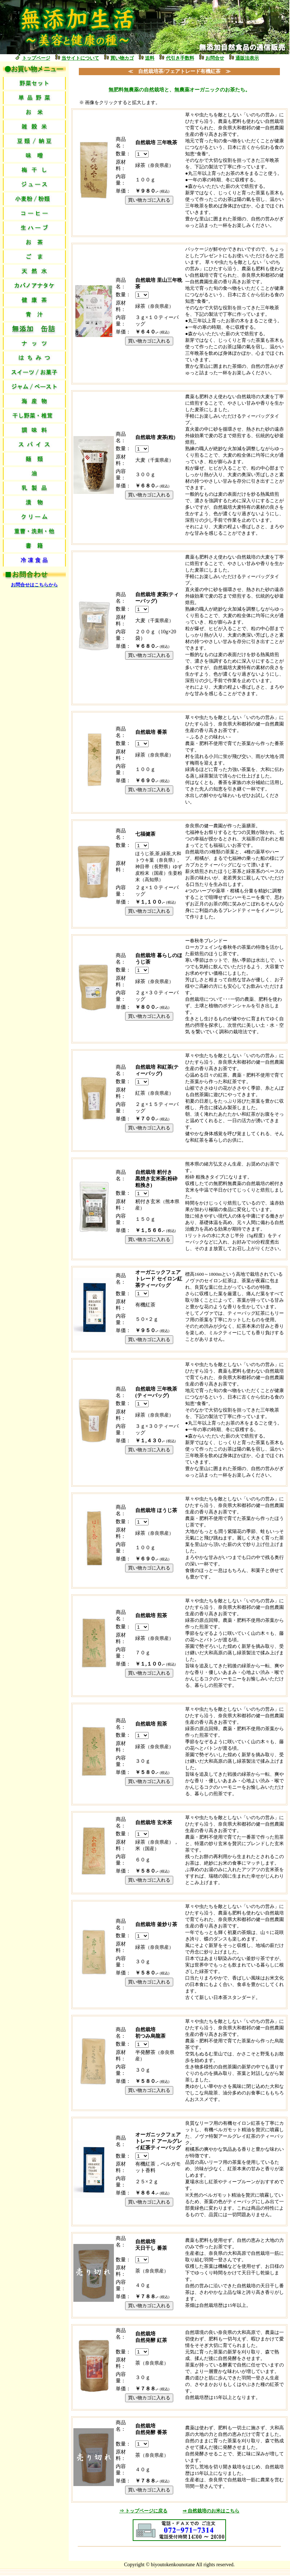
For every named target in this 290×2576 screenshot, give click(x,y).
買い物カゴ (122, 58)
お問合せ (214, 58)
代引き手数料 (180, 58)
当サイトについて (80, 58)
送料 (149, 58)
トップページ (36, 58)
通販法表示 (247, 58)
